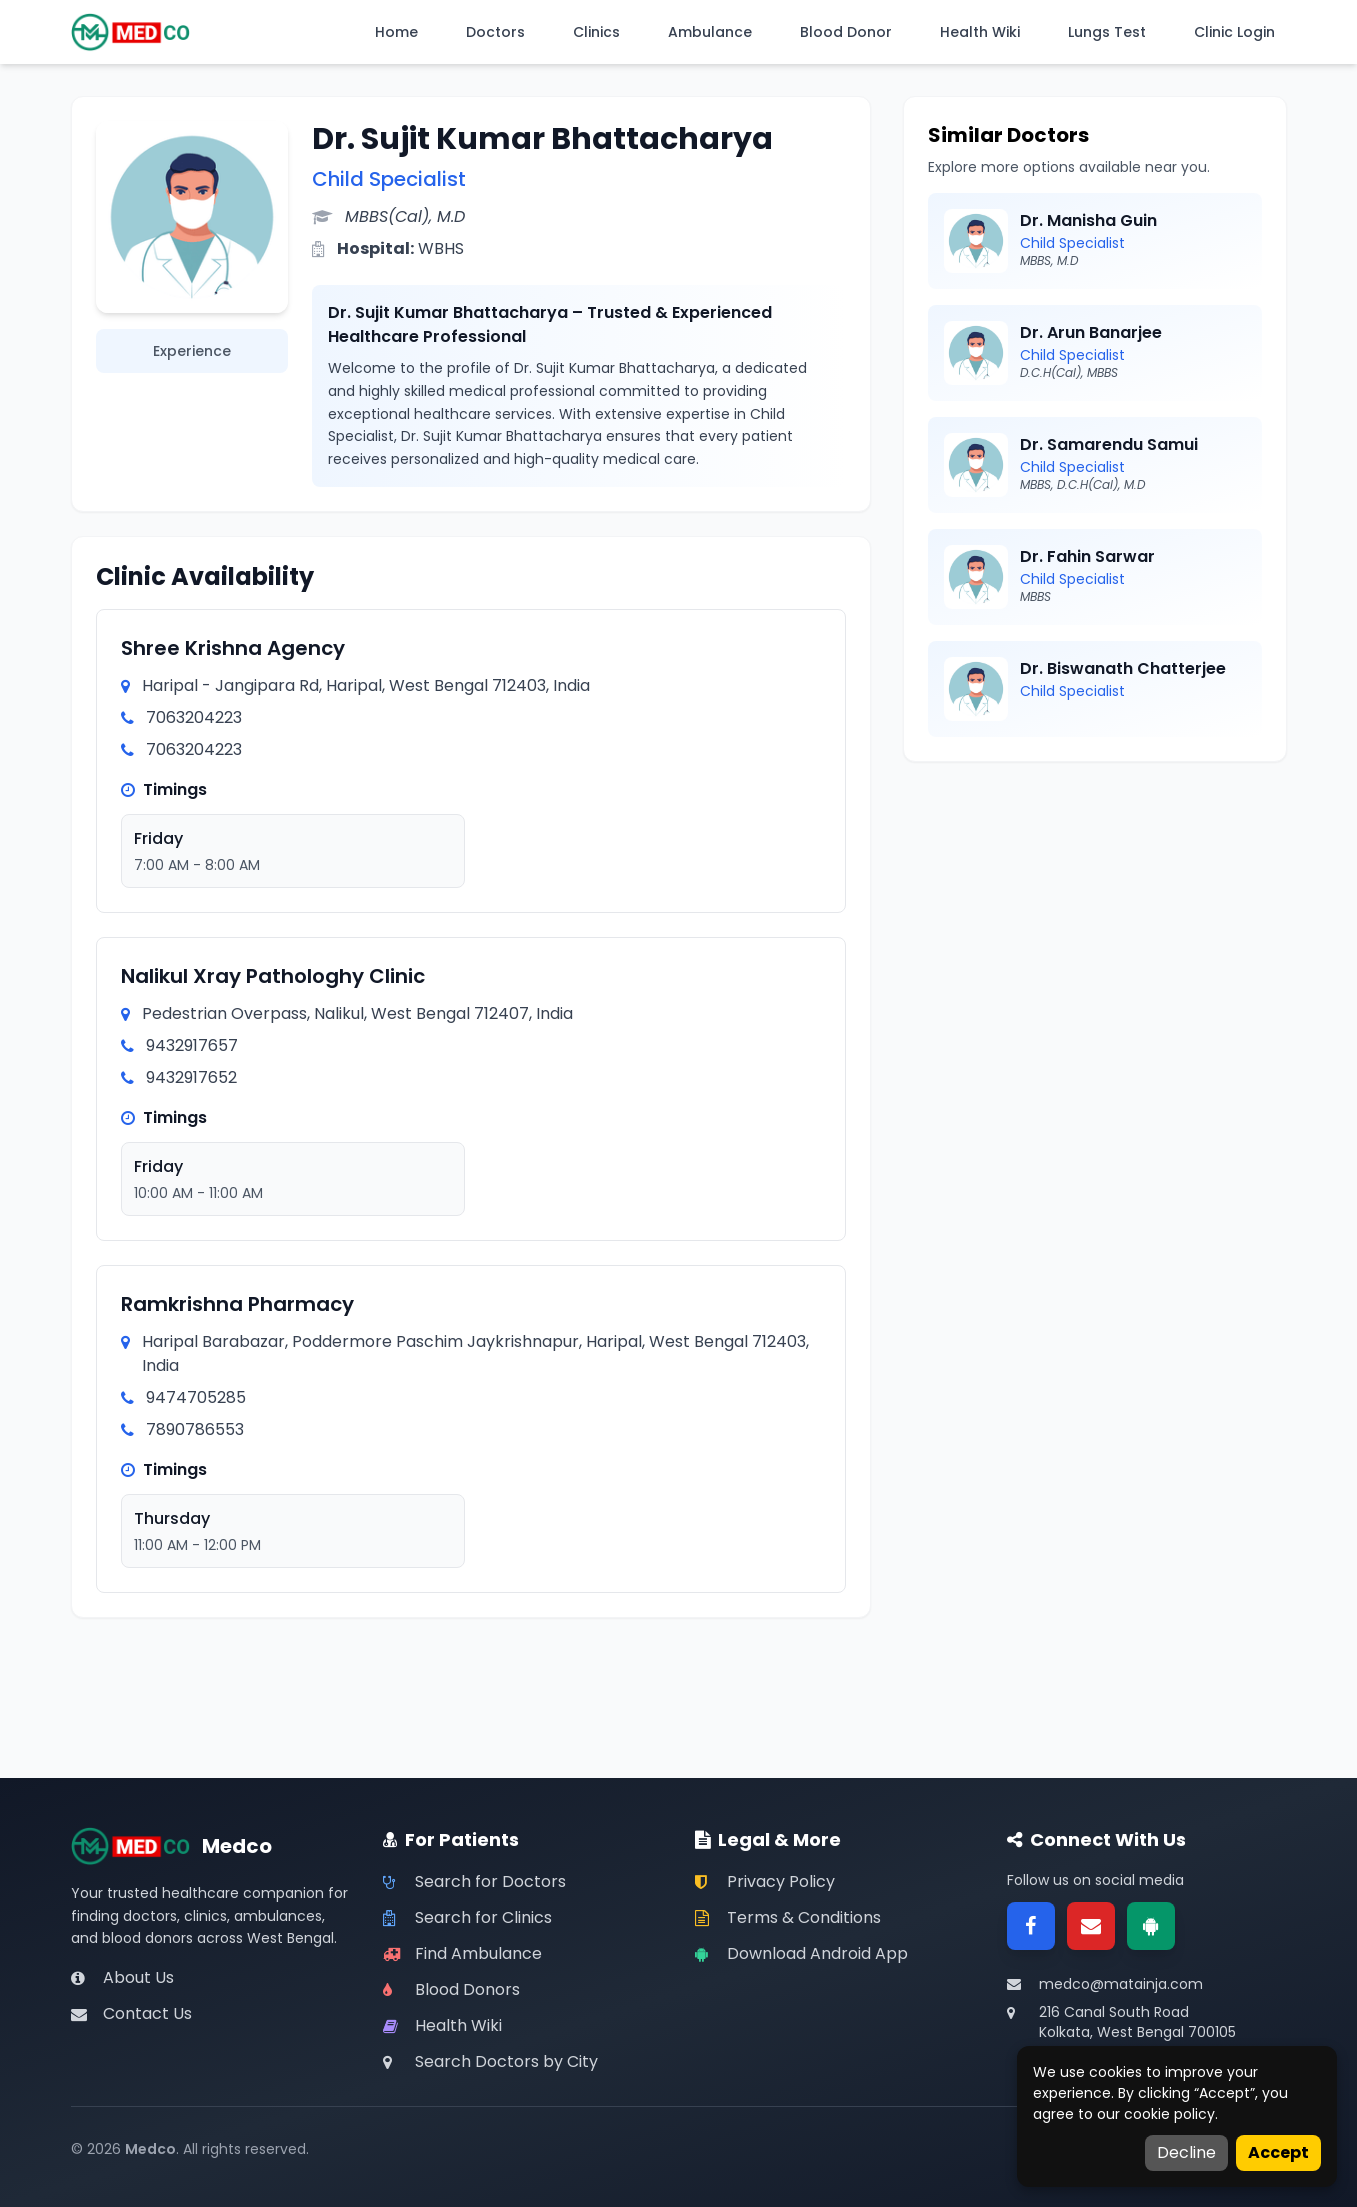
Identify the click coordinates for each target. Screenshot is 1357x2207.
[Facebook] (1031, 1926)
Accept (1278, 2152)
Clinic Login (1234, 32)
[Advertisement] (1095, 926)
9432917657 (192, 1045)
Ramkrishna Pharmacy (237, 1304)
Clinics (596, 32)
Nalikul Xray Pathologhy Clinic (273, 976)
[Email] (1091, 1926)
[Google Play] (1151, 1926)
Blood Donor (846, 32)
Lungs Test (1107, 32)
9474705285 (196, 1397)
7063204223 (194, 717)
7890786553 (195, 1429)
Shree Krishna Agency (233, 648)
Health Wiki (980, 32)
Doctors (495, 32)
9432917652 (191, 1077)
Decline (1186, 2152)
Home (396, 32)
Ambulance (710, 32)
